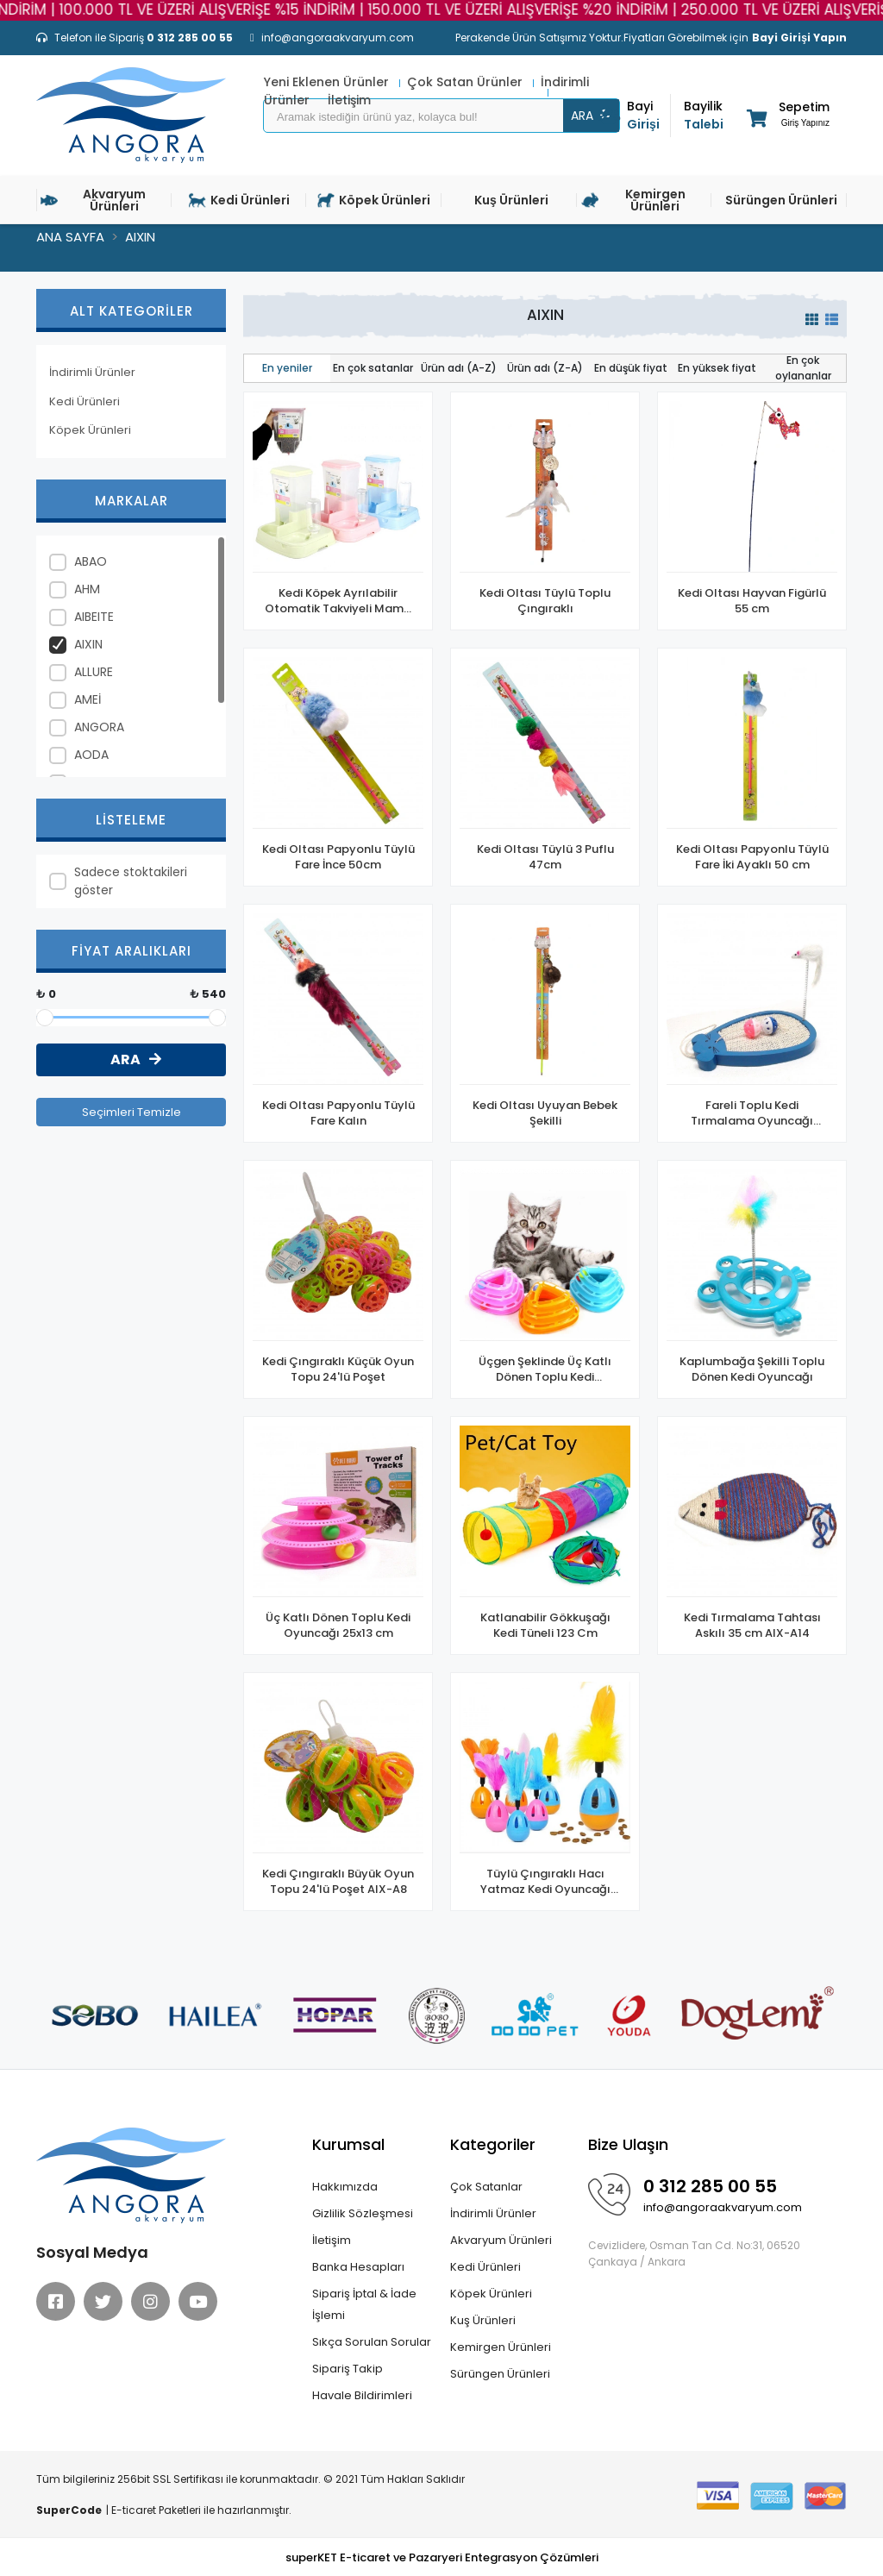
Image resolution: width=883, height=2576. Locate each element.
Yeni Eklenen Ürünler (328, 82)
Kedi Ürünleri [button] (239, 200)
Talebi (705, 115)
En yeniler (287, 367)
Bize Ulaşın (628, 2144)
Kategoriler (492, 2144)
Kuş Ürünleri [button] (511, 200)
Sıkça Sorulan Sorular (371, 2342)
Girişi (648, 115)
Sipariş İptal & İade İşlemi (364, 2304)
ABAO (90, 561)
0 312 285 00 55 (710, 2186)
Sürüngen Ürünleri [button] (781, 200)
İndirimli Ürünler (92, 372)
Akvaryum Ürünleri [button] (93, 200)
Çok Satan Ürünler (466, 82)
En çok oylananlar (803, 368)
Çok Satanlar (486, 2186)
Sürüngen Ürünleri (500, 2374)
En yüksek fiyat (717, 367)
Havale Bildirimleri (362, 2395)
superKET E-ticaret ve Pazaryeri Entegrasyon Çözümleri (441, 2557)
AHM (87, 589)
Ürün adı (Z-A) (545, 367)
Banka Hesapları (358, 2267)
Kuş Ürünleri (483, 2320)
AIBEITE (94, 616)
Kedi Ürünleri (84, 401)
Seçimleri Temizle (131, 1112)
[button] (787, 117)
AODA (91, 754)
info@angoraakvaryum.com (722, 2207)
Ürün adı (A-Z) (459, 367)
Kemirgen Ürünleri (500, 2347)
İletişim (331, 2240)
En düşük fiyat (630, 367)
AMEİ (87, 699)
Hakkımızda (345, 2186)
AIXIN (88, 644)
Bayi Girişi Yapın (799, 37)
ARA (591, 115)
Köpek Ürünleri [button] (373, 200)
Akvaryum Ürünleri (501, 2240)
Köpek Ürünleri (90, 430)
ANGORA (99, 727)
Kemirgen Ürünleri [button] (633, 200)
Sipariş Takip (347, 2368)
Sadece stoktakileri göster (130, 881)
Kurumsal (348, 2144)
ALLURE (93, 671)
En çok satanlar (373, 367)
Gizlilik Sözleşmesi (362, 2213)
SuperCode (69, 2510)
